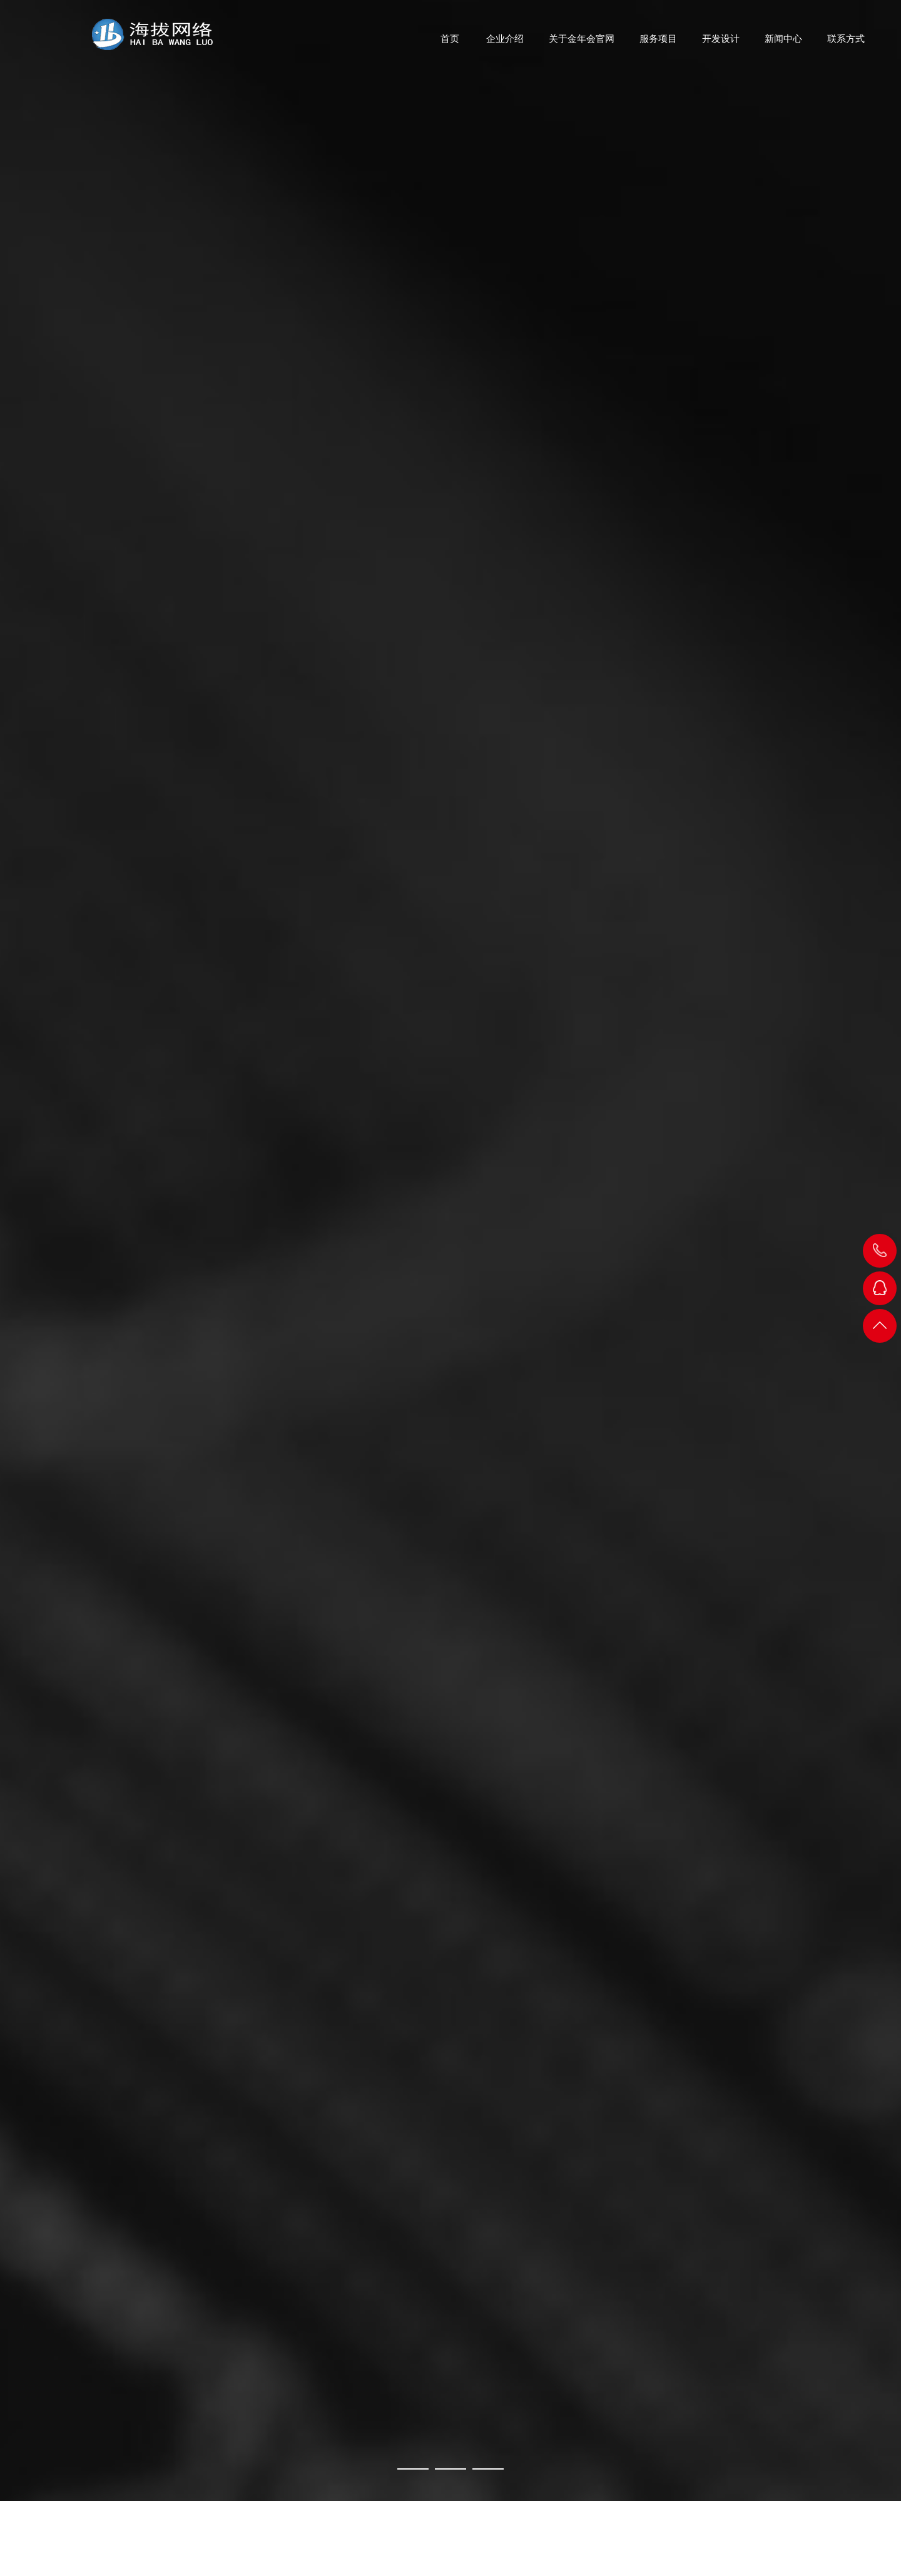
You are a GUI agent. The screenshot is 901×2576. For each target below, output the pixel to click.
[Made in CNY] (450, 1250)
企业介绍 (505, 43)
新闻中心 (783, 43)
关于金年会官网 (581, 43)
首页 (449, 43)
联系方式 (846, 43)
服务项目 (658, 43)
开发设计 (721, 43)
